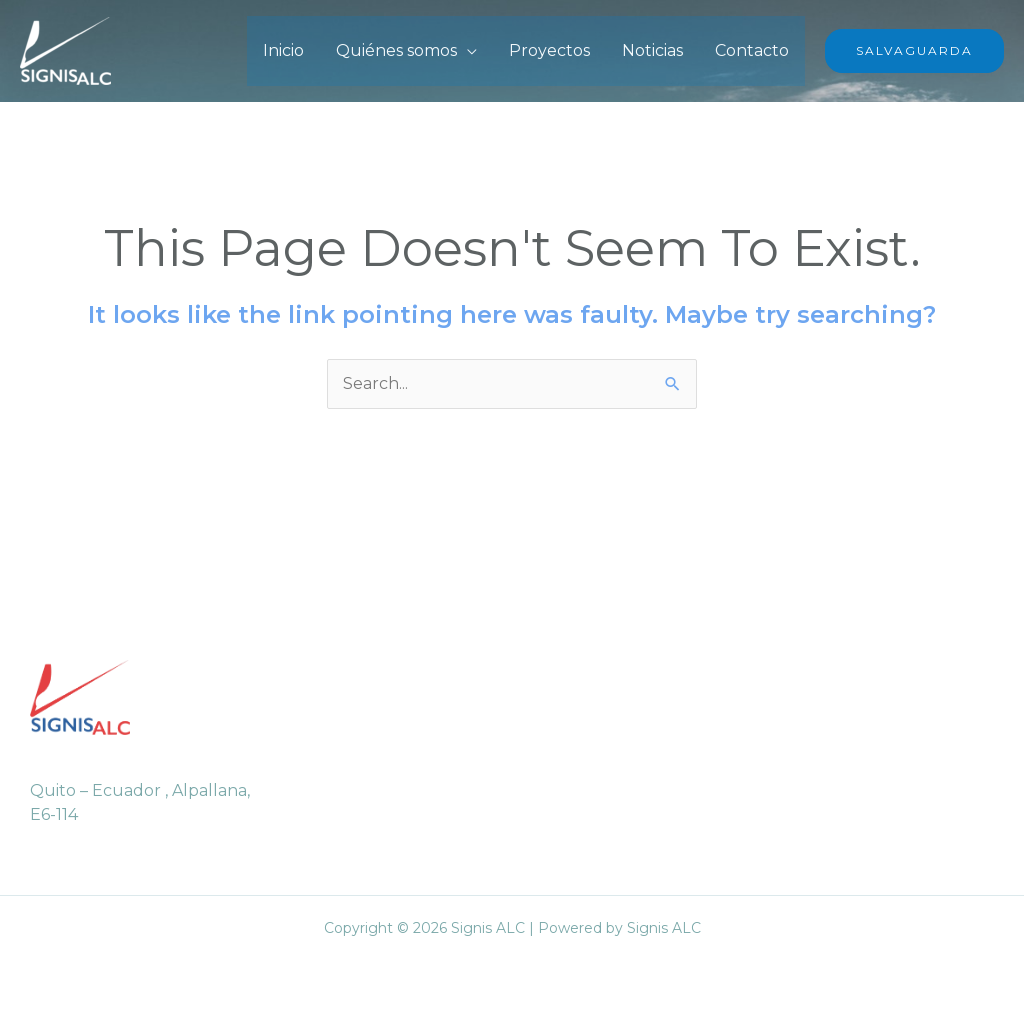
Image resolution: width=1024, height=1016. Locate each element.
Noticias (652, 50)
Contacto (752, 50)
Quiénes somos (396, 50)
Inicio (283, 50)
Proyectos (549, 50)
